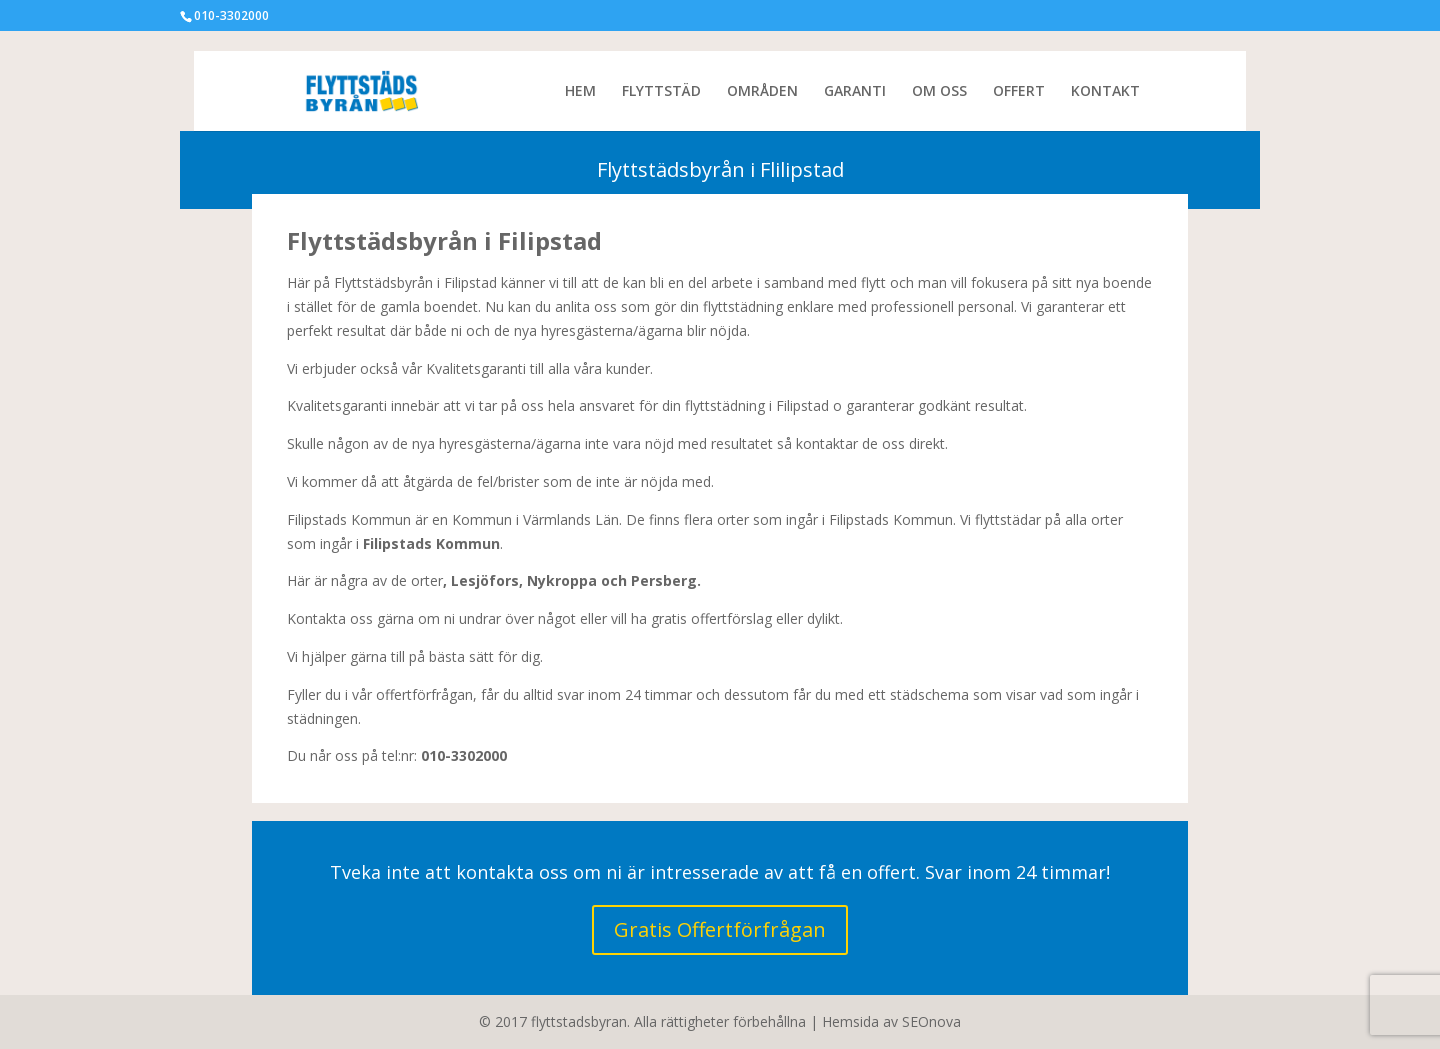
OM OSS (939, 92)
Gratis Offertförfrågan (720, 929)
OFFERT (1019, 92)
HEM (580, 92)
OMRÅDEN (762, 92)
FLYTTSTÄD (661, 92)
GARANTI (855, 92)
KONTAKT (1105, 92)
